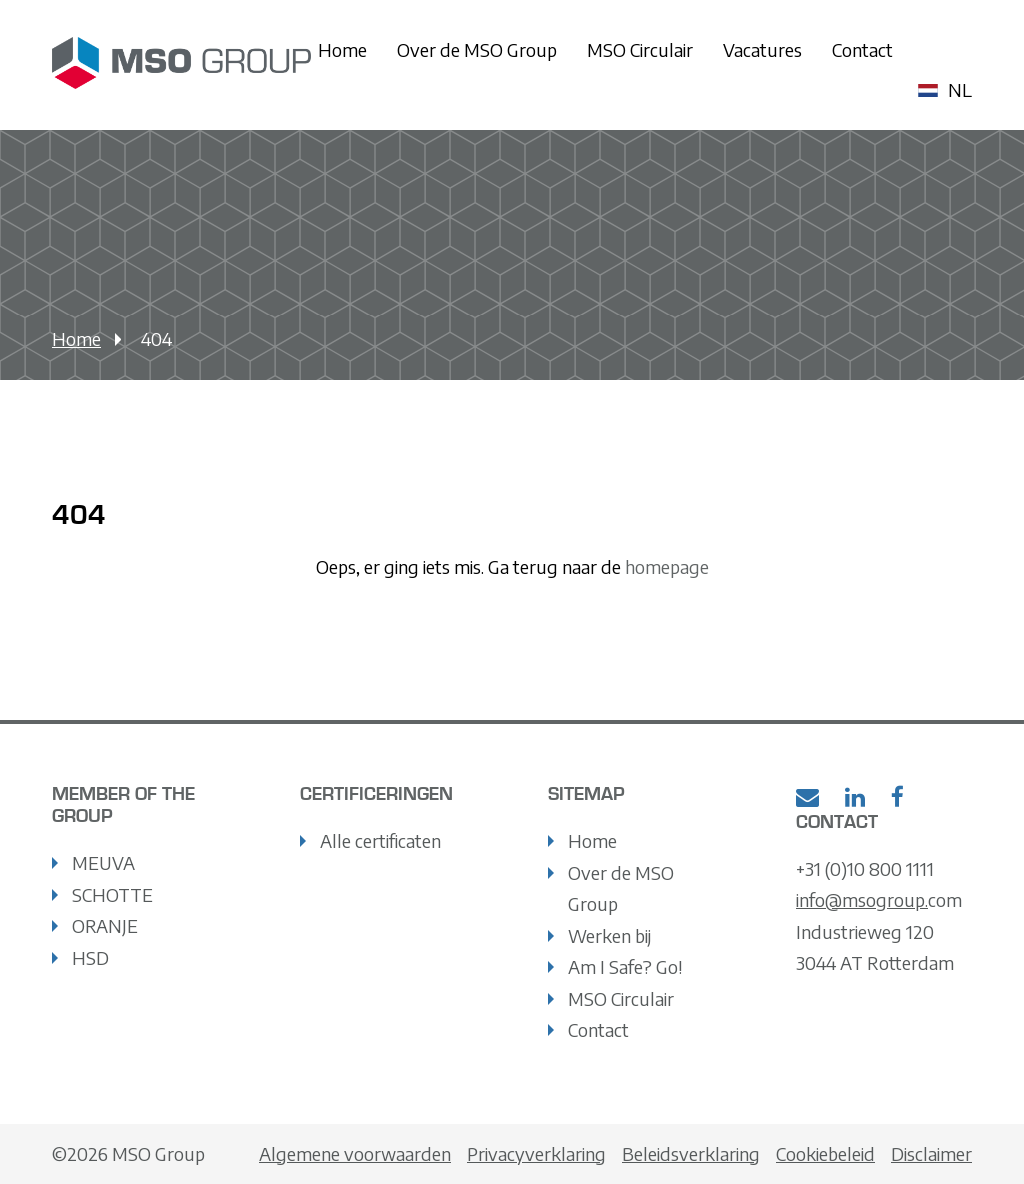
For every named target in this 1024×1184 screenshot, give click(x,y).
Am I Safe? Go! (625, 966)
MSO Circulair (640, 49)
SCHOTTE (112, 894)
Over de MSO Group (477, 49)
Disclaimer (931, 1153)
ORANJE (105, 925)
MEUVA (103, 862)
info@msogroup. (862, 899)
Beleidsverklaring (691, 1153)
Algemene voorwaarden (355, 1153)
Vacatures (762, 49)
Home (342, 49)
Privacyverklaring (536, 1153)
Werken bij (609, 935)
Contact (862, 49)
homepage (665, 566)
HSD (90, 957)
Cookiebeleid (825, 1153)
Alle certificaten (380, 840)
